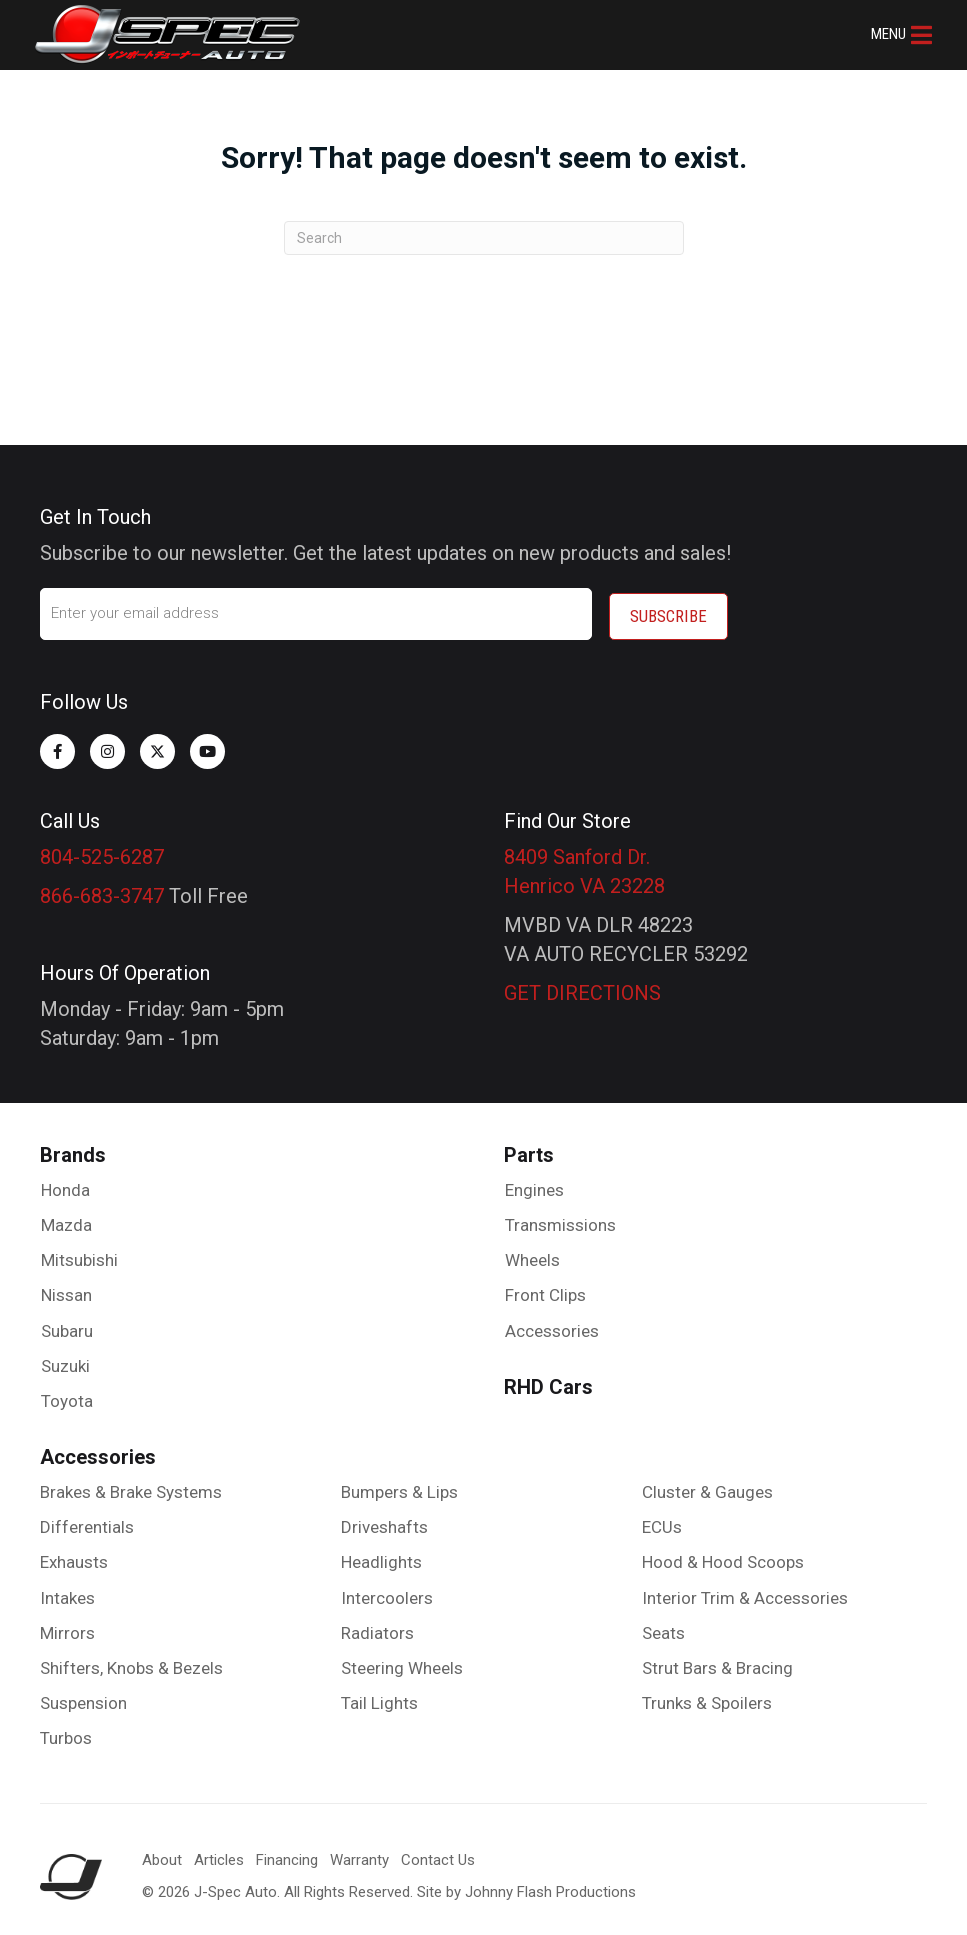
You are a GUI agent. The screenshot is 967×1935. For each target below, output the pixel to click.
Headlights (381, 1557)
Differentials (87, 1522)
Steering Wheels (402, 1663)
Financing (287, 1855)
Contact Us (438, 1855)
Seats (663, 1627)
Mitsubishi (79, 1255)
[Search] (484, 238)
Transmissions (560, 1220)
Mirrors (67, 1627)
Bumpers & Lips (399, 1487)
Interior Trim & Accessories (745, 1592)
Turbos (66, 1733)
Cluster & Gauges (707, 1487)
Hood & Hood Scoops (723, 1557)
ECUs (662, 1522)
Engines (534, 1184)
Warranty (359, 1855)
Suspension (83, 1698)
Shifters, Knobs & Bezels (131, 1663)
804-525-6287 (102, 851)
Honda (65, 1184)
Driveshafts (384, 1522)
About (162, 1855)
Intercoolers (387, 1592)
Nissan (66, 1290)
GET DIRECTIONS (582, 987)
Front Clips (545, 1290)
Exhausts (74, 1557)
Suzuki (65, 1360)
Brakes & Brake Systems (131, 1487)
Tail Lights (379, 1698)
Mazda (66, 1220)
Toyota (67, 1396)
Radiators (377, 1627)
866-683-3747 (102, 890)
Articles (219, 1855)
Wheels (532, 1255)
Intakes (67, 1592)
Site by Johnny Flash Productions (526, 1886)
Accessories (552, 1325)
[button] (896, 35)
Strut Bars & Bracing (717, 1663)
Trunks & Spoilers (707, 1698)
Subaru (67, 1325)
